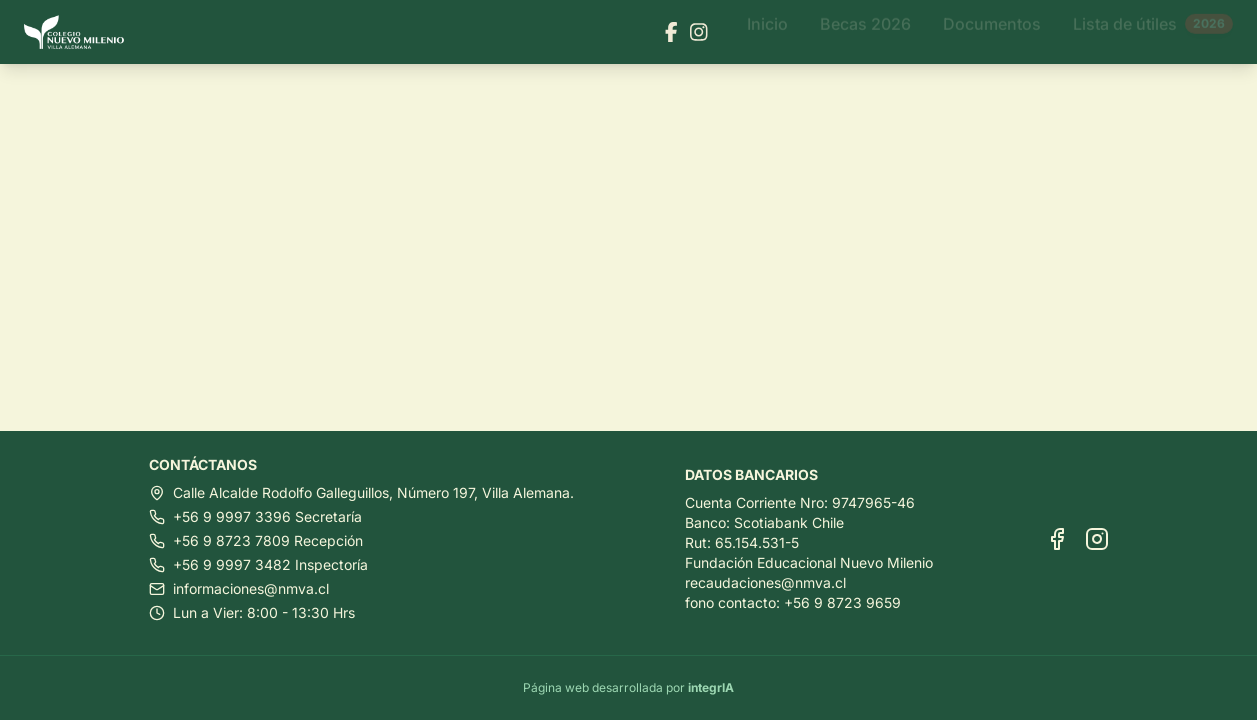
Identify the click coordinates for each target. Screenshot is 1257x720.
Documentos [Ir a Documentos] (992, 32)
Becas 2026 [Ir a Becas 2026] (865, 32)
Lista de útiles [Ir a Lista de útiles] (1153, 32)
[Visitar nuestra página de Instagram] (699, 32)
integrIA (711, 687)
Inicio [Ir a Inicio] (767, 32)
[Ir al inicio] (82, 32)
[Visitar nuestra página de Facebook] (671, 32)
